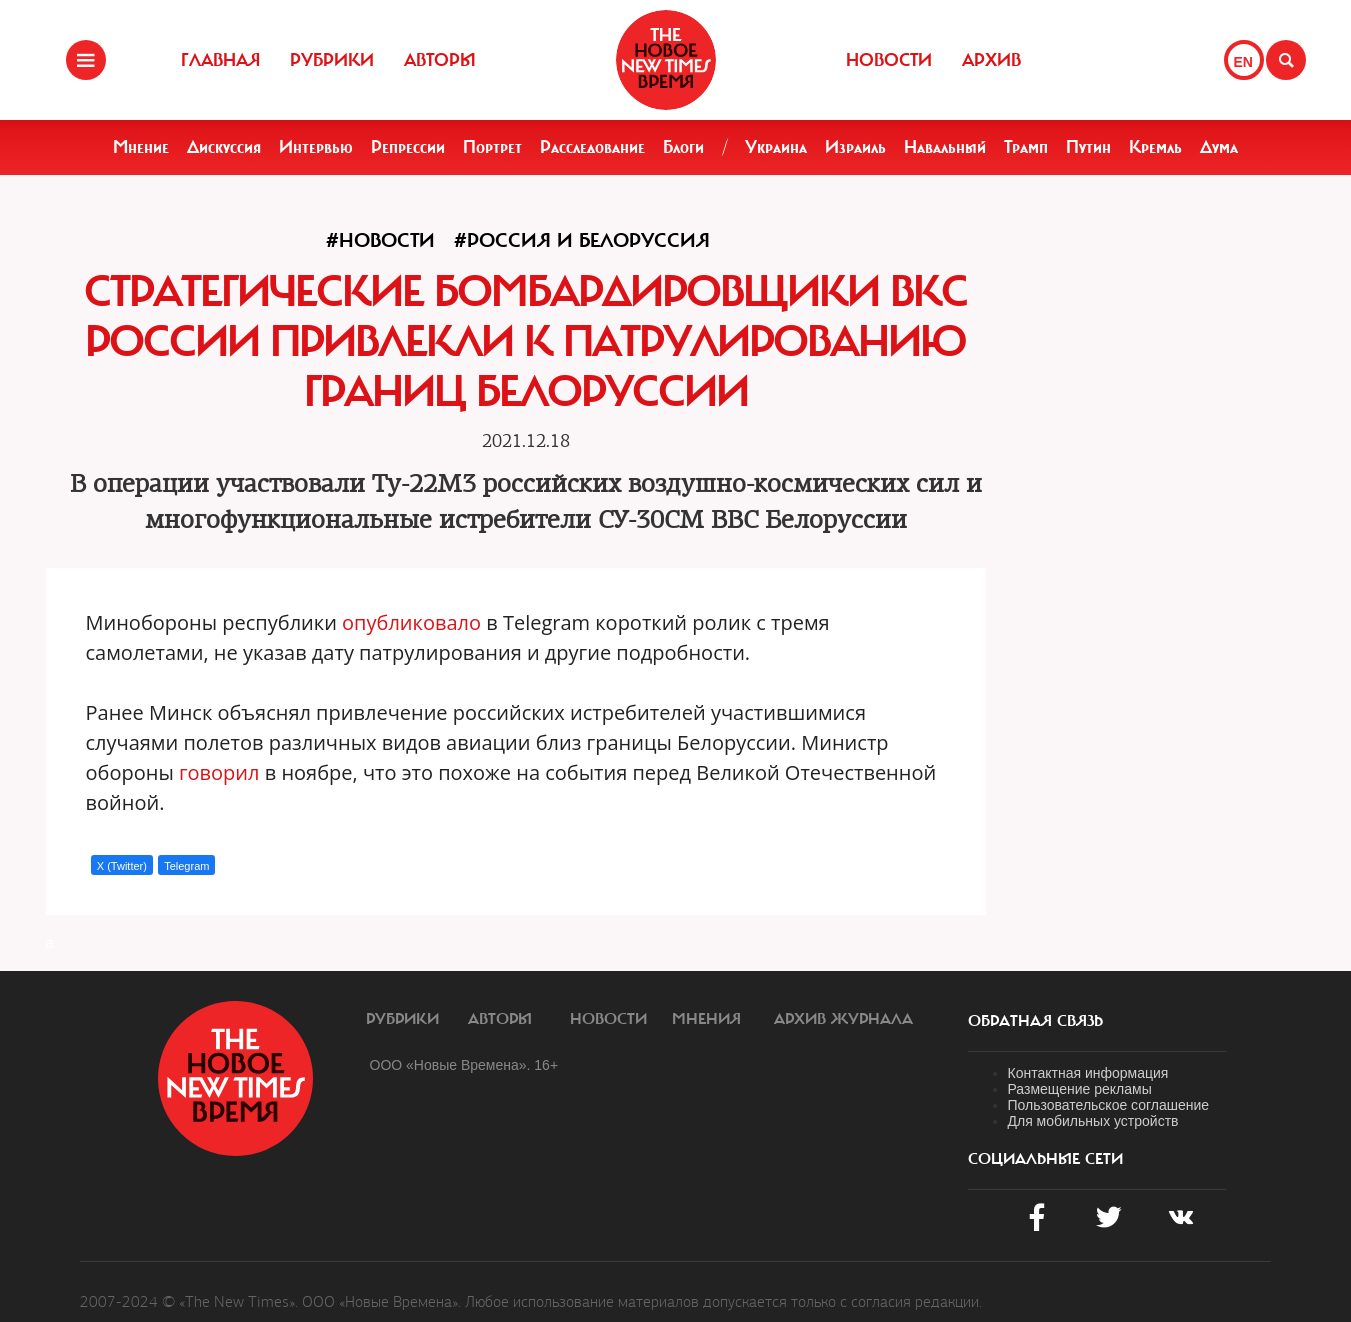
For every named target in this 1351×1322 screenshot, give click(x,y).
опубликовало (411, 622)
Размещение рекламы (1080, 1089)
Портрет (492, 147)
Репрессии (408, 147)
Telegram (186, 866)
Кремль (1155, 147)
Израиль (855, 147)
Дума (1219, 147)
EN (1243, 62)
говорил (219, 772)
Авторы (440, 60)
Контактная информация (1088, 1073)
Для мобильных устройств (1093, 1121)
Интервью (316, 147)
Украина (776, 147)
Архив (991, 60)
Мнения (706, 1019)
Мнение (141, 147)
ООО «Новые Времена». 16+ (464, 1065)
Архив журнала (843, 1019)
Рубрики (332, 60)
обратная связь (1035, 1021)
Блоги (683, 147)
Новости (889, 60)
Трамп (1026, 147)
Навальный (945, 147)
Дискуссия (224, 147)
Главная (220, 60)
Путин (1088, 147)
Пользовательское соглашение (1109, 1105)
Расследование (592, 147)
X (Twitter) (122, 866)
